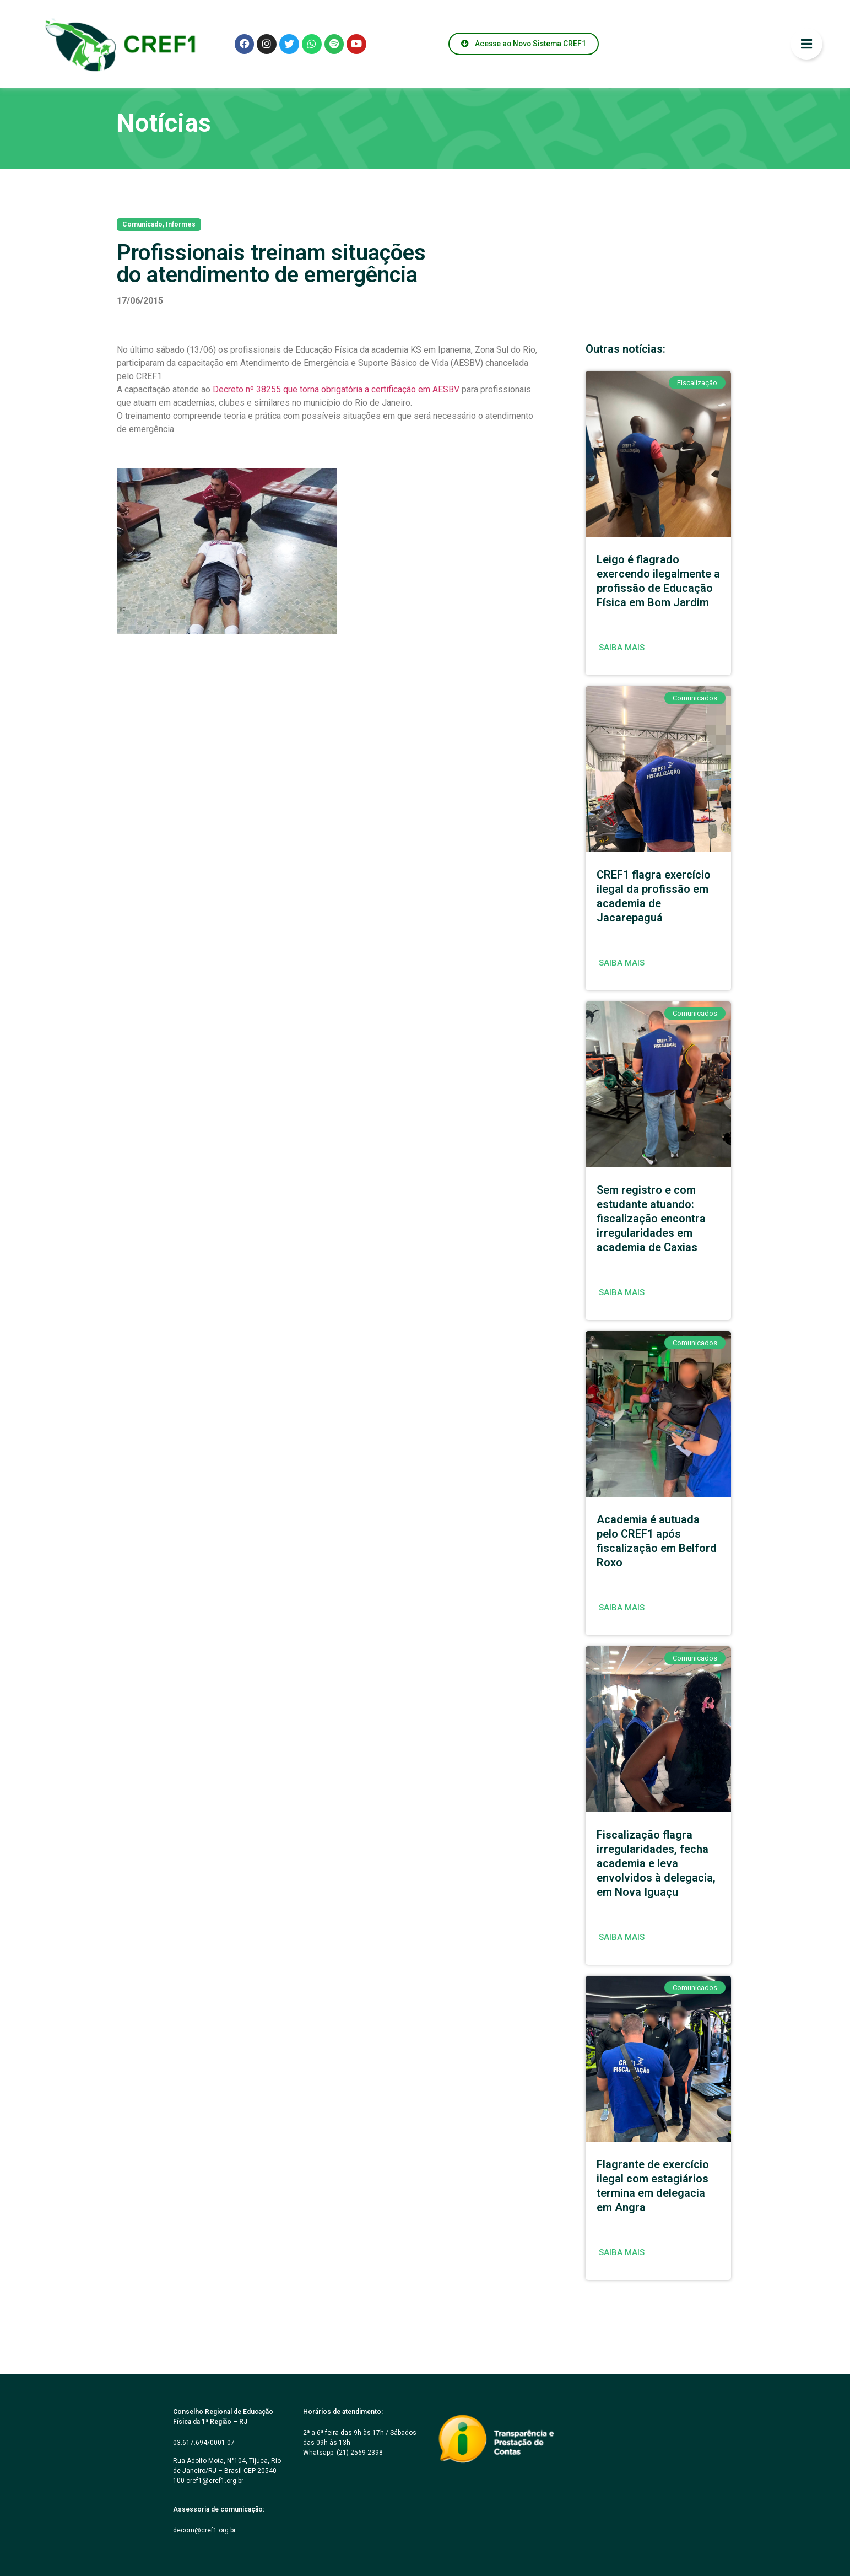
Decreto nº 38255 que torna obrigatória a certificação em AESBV (336, 389)
